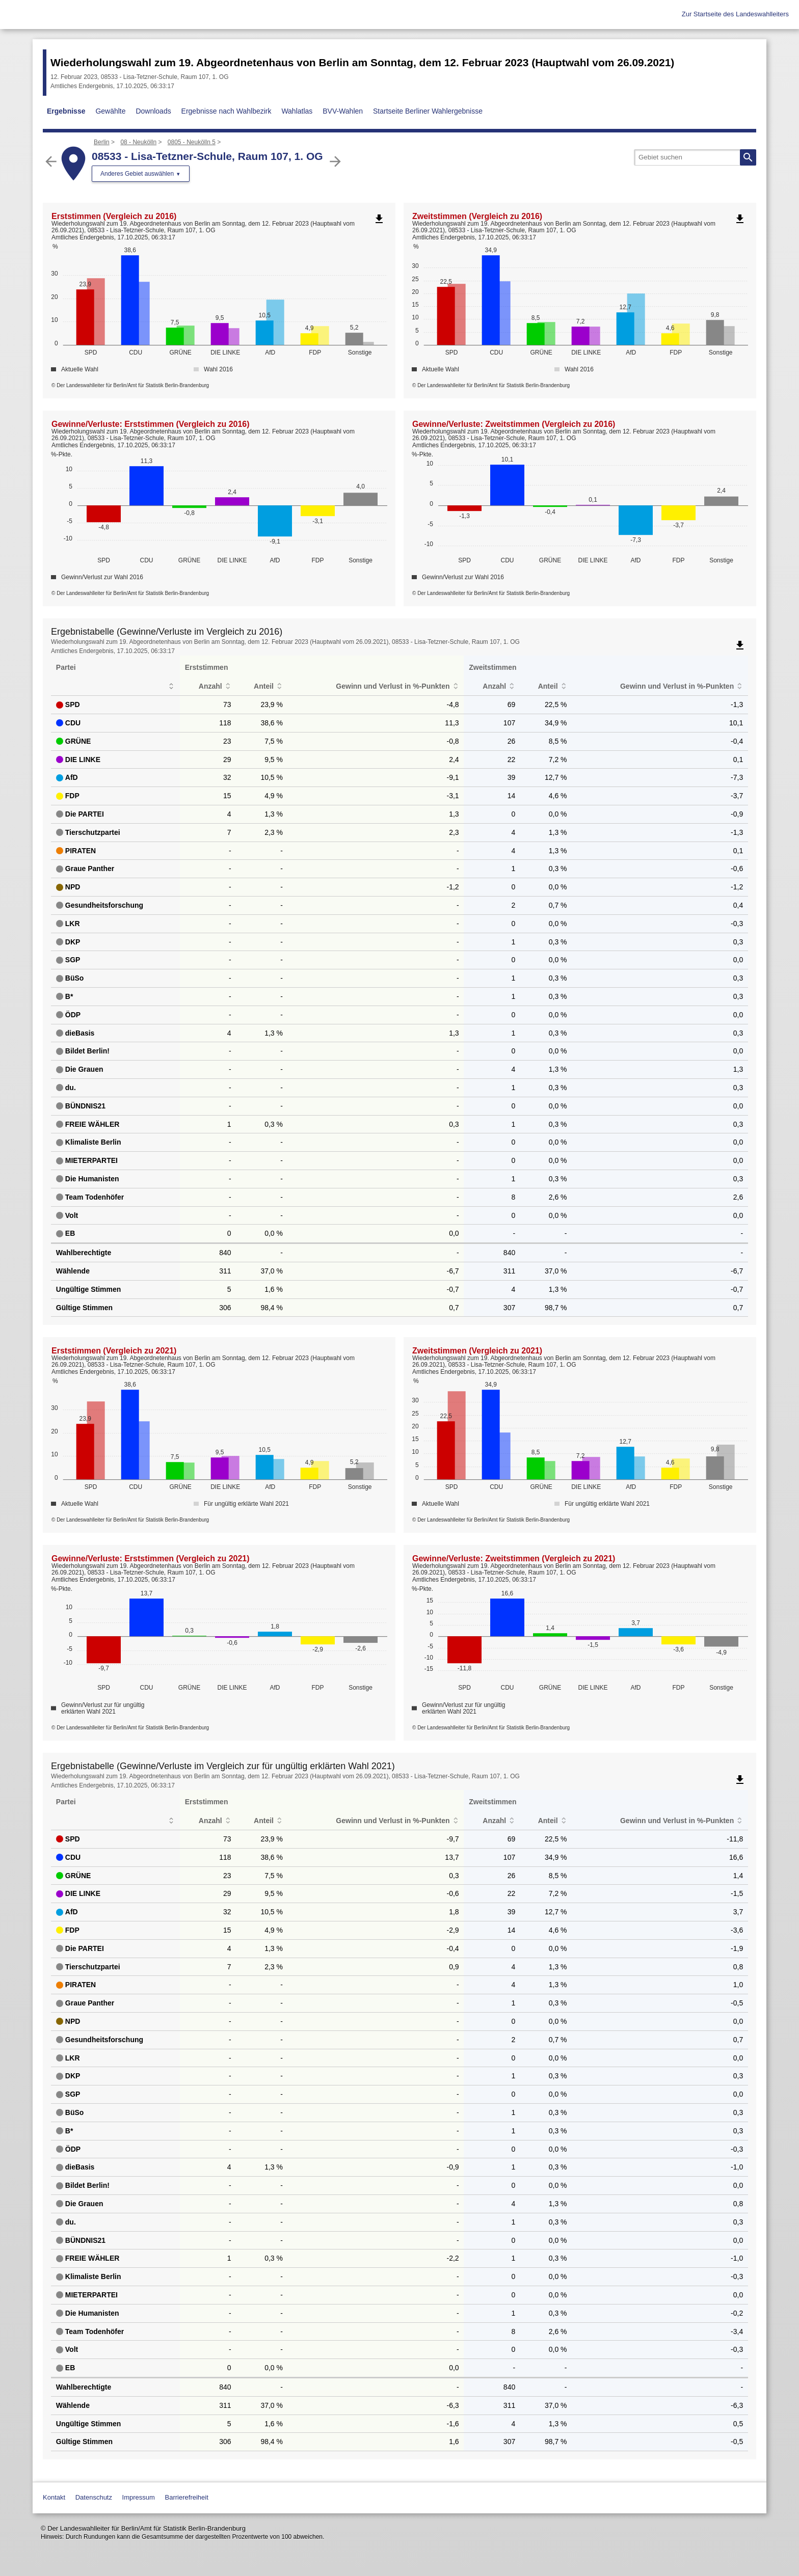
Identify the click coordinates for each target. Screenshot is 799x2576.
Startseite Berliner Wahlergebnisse (428, 111)
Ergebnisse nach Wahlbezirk (226, 111)
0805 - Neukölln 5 (192, 142)
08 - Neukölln (138, 142)
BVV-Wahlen (343, 111)
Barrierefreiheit (186, 2497)
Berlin (102, 142)
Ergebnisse (66, 111)
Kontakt (54, 2497)
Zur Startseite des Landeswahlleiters (735, 14)
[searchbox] (695, 157)
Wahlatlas (296, 111)
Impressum (138, 2497)
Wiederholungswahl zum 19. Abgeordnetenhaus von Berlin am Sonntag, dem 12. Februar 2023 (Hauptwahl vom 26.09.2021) (362, 62)
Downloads (153, 111)
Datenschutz (93, 2497)
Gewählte (110, 111)
